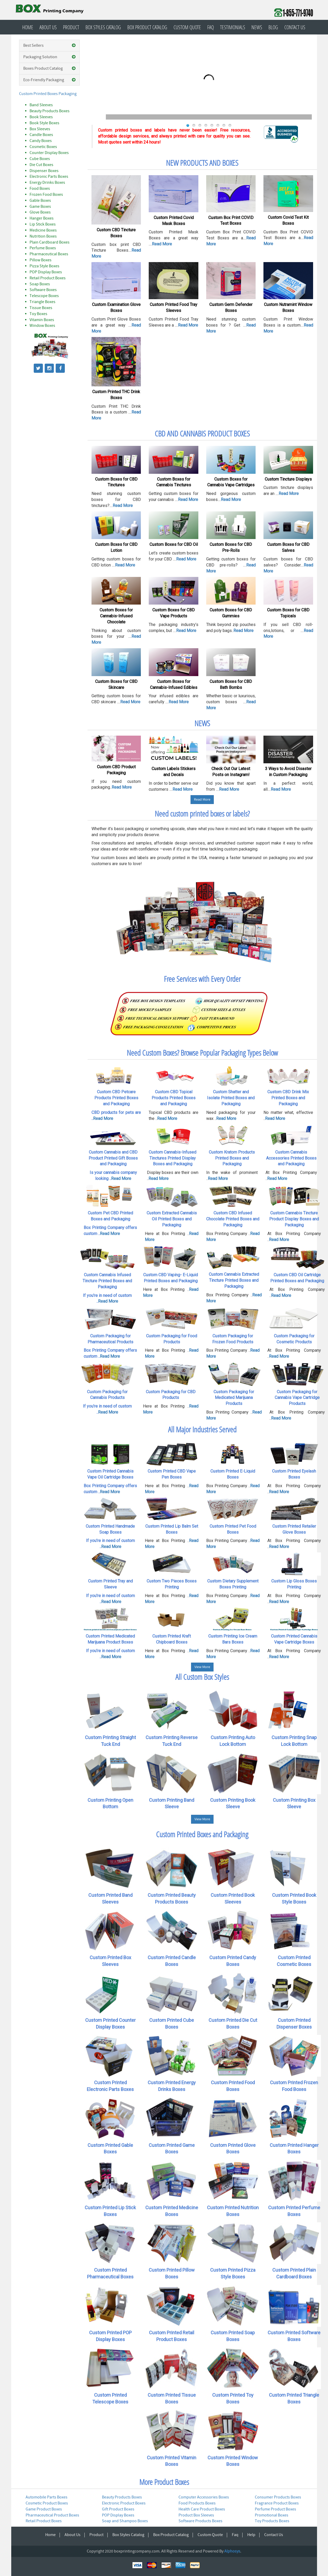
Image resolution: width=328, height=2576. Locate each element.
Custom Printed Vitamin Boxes (171, 2461)
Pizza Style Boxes (44, 266)
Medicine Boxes (43, 230)
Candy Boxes (41, 140)
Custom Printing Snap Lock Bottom (294, 1741)
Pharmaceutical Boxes (49, 254)
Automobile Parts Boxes (46, 2497)
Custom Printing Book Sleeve (232, 1803)
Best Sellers (49, 46)
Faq (210, 27)
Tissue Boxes (41, 307)
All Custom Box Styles (202, 1677)
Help (251, 2534)
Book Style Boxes (44, 123)
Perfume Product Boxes (275, 2509)
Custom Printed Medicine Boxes (171, 2211)
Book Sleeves (41, 117)
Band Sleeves (41, 105)
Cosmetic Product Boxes (47, 2503)
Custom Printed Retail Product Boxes (171, 2336)
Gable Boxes (40, 200)
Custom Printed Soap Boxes (233, 2336)
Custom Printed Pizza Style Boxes (232, 2273)
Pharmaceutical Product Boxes (52, 2515)
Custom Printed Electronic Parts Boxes (110, 2086)
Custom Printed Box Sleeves (110, 1961)
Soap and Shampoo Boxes (125, 2521)
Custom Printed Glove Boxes (233, 2148)
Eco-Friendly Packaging (49, 80)
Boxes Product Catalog (49, 69)
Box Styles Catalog (103, 27)
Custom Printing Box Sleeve (294, 1803)
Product (71, 27)
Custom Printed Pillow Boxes (172, 2273)
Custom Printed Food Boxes (233, 2086)
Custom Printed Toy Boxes (233, 2398)
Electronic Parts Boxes (49, 176)
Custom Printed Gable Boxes (110, 2148)
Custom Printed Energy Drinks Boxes (172, 2086)
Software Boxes (43, 289)
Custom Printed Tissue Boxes (172, 2398)
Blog (273, 27)
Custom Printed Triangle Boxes (294, 2398)
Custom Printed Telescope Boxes (110, 2398)
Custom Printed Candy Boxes (232, 1961)
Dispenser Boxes (44, 170)
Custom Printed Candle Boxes (172, 1961)
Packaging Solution (49, 57)
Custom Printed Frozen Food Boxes (294, 2086)
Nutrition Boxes (43, 236)
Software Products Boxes (200, 2521)
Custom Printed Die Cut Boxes (233, 2023)
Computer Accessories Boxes (204, 2497)
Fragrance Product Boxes (277, 2503)
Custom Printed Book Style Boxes (294, 1898)
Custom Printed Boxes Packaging (48, 93)
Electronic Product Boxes (124, 2503)
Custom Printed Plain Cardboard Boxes (294, 2273)
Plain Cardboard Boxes (50, 242)
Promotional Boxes (271, 2515)
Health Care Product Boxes (202, 2509)
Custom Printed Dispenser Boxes (294, 2023)
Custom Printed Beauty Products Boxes (172, 1898)
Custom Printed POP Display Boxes (110, 2336)
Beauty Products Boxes (50, 111)
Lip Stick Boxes (43, 224)
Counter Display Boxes (49, 152)
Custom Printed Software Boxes (294, 2336)
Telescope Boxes (44, 295)
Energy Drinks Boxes (47, 182)
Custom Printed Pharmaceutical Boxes (110, 2273)
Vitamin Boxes (42, 319)
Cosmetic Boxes (43, 146)
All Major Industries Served (202, 1429)
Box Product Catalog (147, 27)
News (256, 27)
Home (27, 27)
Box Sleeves (40, 129)
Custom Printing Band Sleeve (171, 1803)
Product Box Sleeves (196, 2515)
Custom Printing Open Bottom (110, 1803)
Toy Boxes (38, 313)
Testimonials (232, 27)
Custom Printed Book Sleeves (233, 1898)
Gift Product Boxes (118, 2509)
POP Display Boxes (46, 272)
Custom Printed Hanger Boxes (294, 2148)
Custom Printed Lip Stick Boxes (110, 2211)
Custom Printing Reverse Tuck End (172, 1741)
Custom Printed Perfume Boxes (294, 2211)
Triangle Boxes (42, 301)
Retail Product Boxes (48, 278)
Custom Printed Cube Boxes (171, 2023)
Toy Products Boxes (272, 2521)
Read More (202, 799)
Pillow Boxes (40, 260)
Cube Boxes (40, 158)
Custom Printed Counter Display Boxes (110, 2023)
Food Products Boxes (197, 2503)
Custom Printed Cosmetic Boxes (294, 1961)
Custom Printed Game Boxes (172, 2148)
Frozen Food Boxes (46, 194)
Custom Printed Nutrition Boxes (233, 2211)
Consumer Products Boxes (278, 2497)
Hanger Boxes (42, 218)
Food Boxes (40, 188)
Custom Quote (187, 27)
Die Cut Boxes (41, 164)
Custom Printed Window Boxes (233, 2461)
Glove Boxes (40, 212)
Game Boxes (40, 206)
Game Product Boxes (44, 2509)
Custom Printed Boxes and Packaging (202, 1834)
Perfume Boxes (43, 248)
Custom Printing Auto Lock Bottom (233, 1741)
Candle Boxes (41, 134)
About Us (48, 27)
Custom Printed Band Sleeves (110, 1898)
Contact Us (294, 27)
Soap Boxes (40, 284)
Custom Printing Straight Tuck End (110, 1741)
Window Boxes (42, 325)
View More (202, 1667)
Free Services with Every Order (202, 979)
